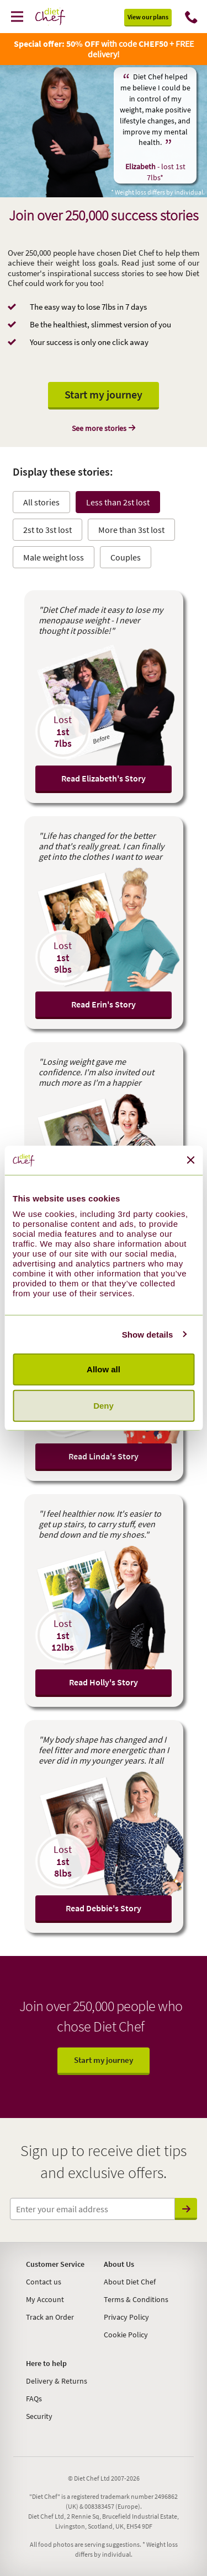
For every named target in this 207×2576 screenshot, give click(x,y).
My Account (45, 2299)
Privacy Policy (126, 2317)
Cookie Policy (126, 2335)
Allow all (103, 1369)
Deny (103, 1405)
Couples (125, 557)
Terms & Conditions (136, 2299)
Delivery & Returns (56, 2381)
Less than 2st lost (118, 502)
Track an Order (50, 2317)
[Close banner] (190, 1160)
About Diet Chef (130, 2282)
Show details (147, 1334)
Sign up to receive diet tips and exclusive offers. (103, 2161)
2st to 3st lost (47, 529)
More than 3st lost (131, 529)
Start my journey (103, 394)
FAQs (34, 2398)
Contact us (43, 2282)
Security (39, 2416)
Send (186, 2208)
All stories (41, 502)
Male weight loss (53, 557)
